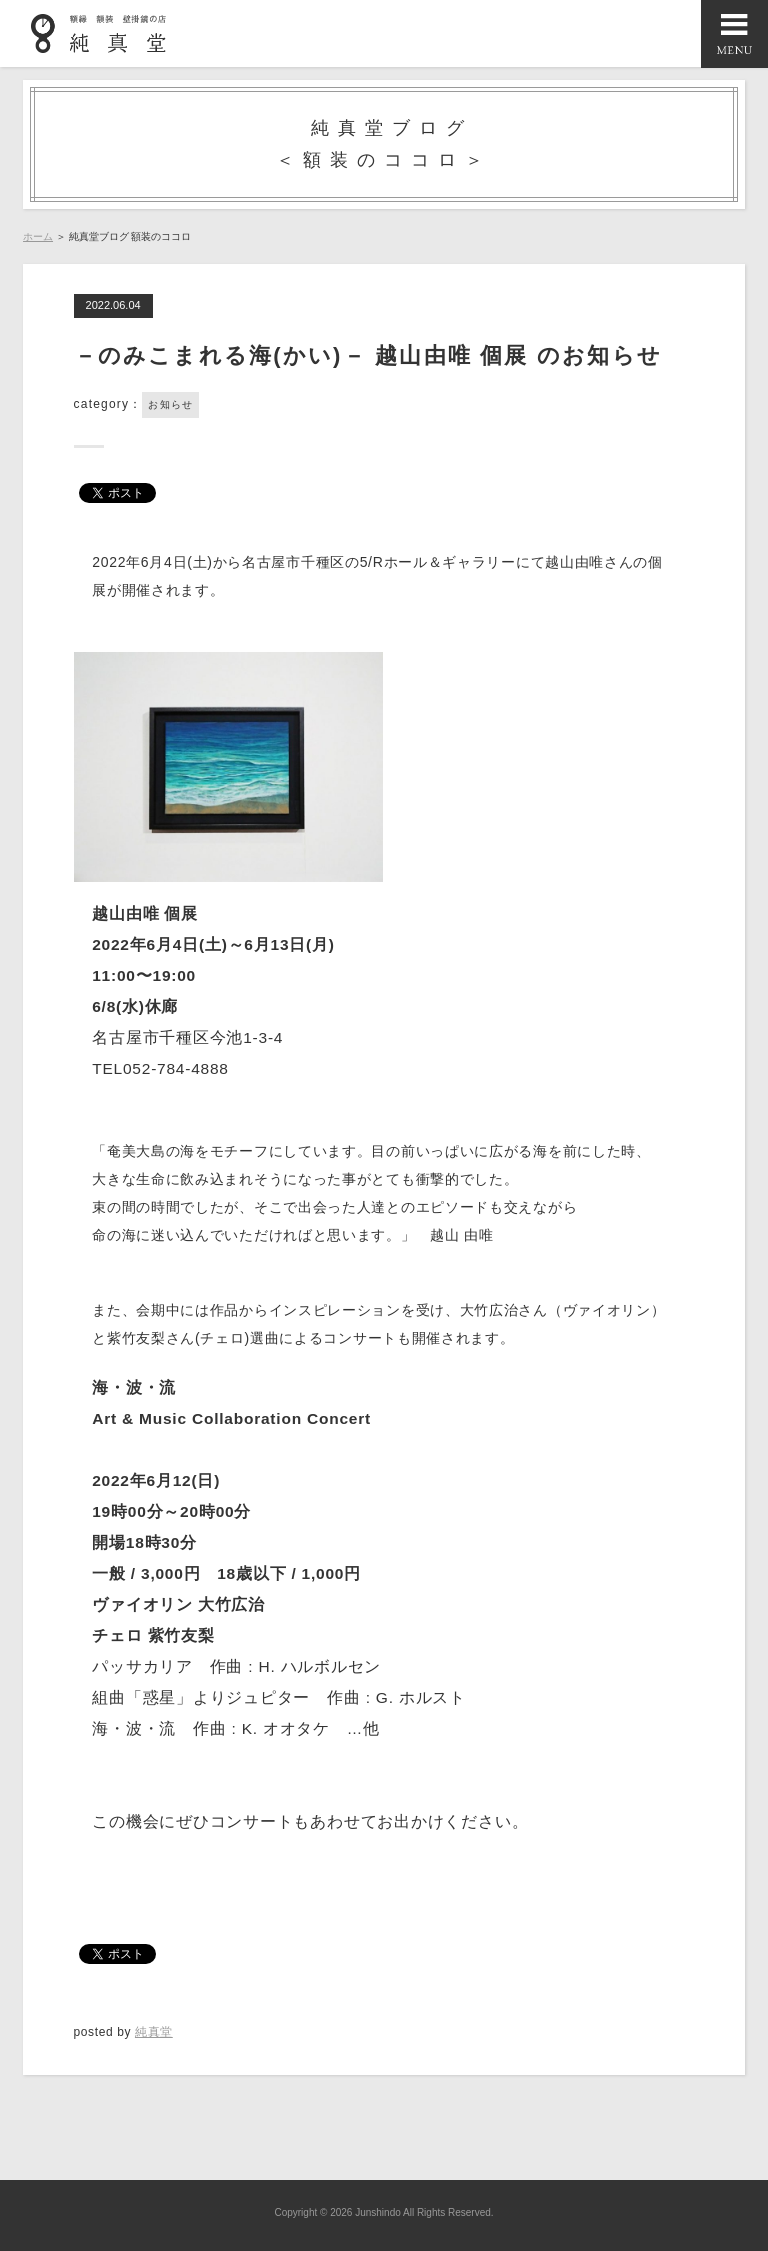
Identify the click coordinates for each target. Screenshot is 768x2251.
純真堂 (154, 2032)
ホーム (38, 236)
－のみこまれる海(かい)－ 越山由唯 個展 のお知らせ (368, 355)
